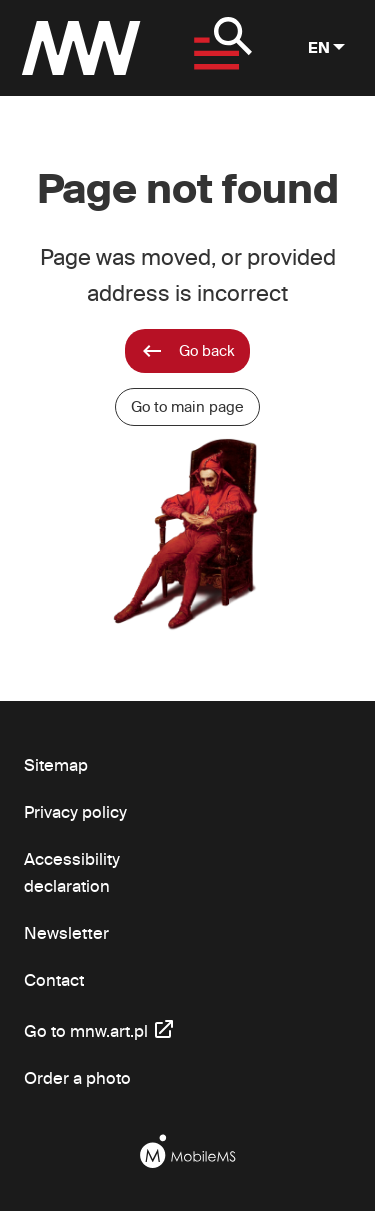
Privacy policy (75, 811)
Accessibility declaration (72, 872)
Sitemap (56, 764)
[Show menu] (218, 48)
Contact (54, 979)
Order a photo (77, 1077)
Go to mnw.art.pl (100, 1028)
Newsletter (66, 932)
